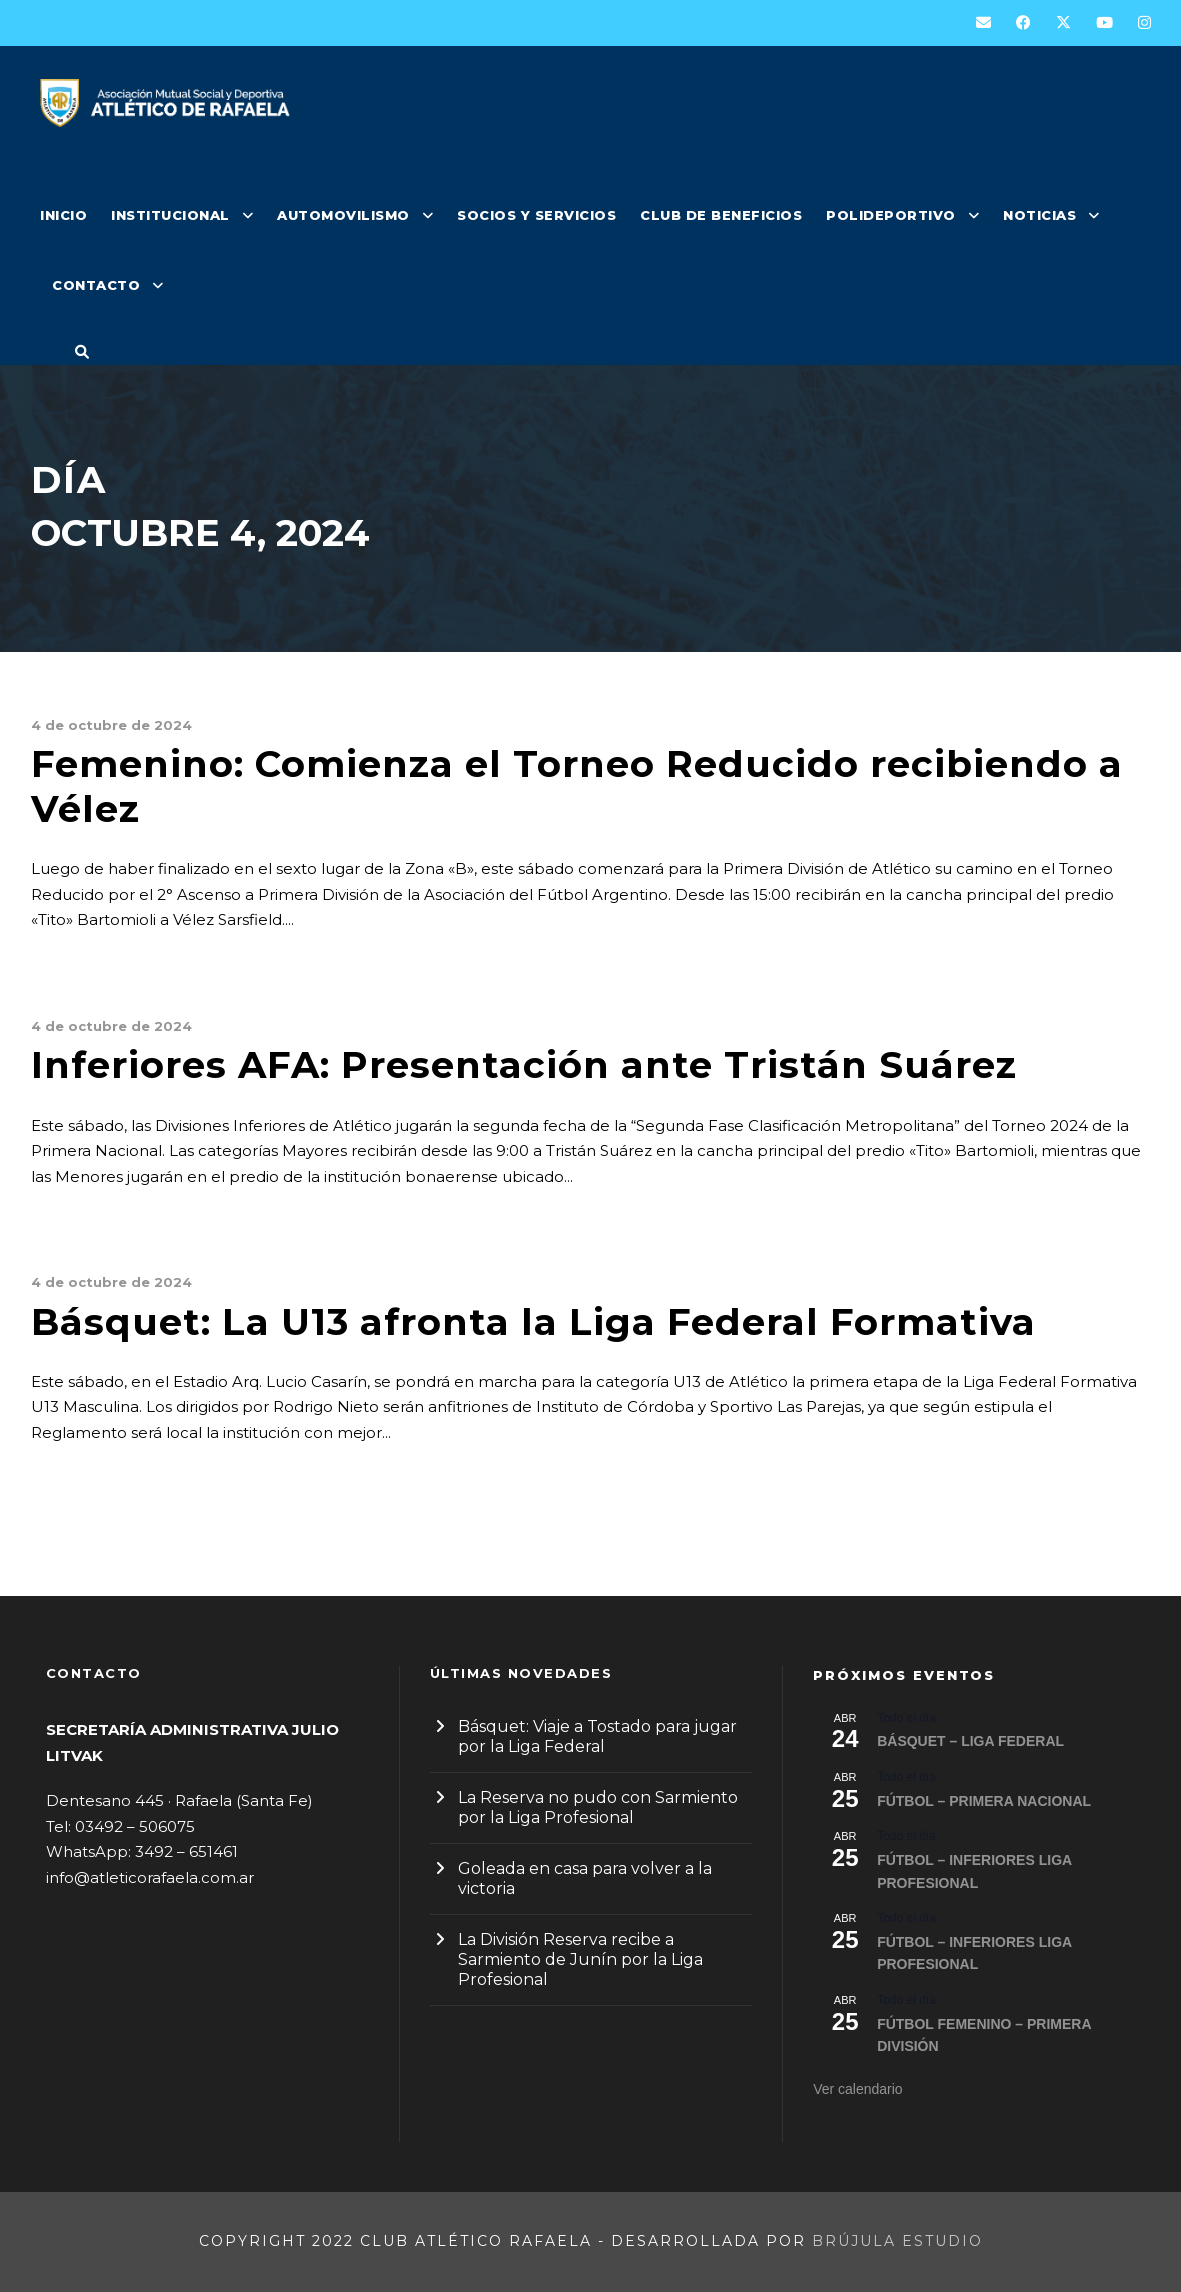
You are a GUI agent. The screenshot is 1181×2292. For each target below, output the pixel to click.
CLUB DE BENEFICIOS (721, 215)
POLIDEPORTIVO (891, 215)
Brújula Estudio (897, 2241)
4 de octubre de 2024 (111, 725)
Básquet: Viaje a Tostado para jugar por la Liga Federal (597, 1736)
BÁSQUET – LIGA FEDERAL (970, 1741)
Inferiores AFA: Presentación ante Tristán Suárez (524, 1064)
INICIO (63, 215)
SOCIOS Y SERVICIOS (536, 215)
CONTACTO (96, 285)
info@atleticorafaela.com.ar (150, 1877)
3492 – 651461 (186, 1851)
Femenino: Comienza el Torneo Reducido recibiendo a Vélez (577, 785)
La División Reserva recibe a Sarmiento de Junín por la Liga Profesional (580, 1959)
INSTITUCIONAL (170, 215)
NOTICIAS (1039, 215)
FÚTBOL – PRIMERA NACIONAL (984, 1801)
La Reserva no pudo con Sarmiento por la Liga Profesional (598, 1807)
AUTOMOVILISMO (343, 215)
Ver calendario (858, 2089)
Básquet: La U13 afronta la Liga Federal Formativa (533, 1321)
